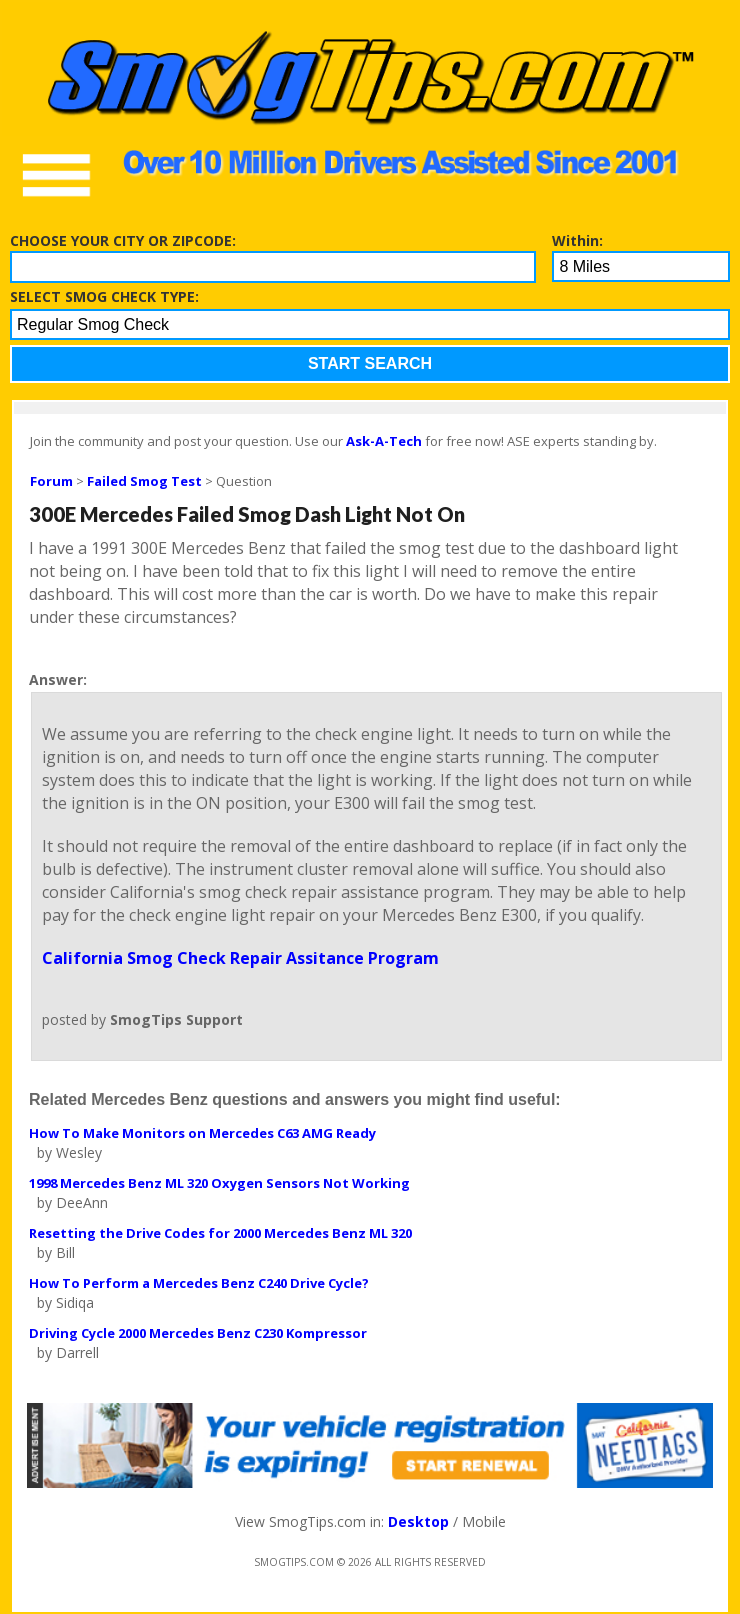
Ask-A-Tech (384, 441)
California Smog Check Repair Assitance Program (240, 958)
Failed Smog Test (144, 481)
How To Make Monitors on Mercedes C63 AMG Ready (202, 1133)
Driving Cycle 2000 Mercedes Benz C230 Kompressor (198, 1333)
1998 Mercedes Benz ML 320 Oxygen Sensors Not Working (219, 1183)
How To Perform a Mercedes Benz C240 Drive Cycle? (199, 1283)
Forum (51, 481)
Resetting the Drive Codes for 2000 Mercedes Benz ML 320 (220, 1233)
